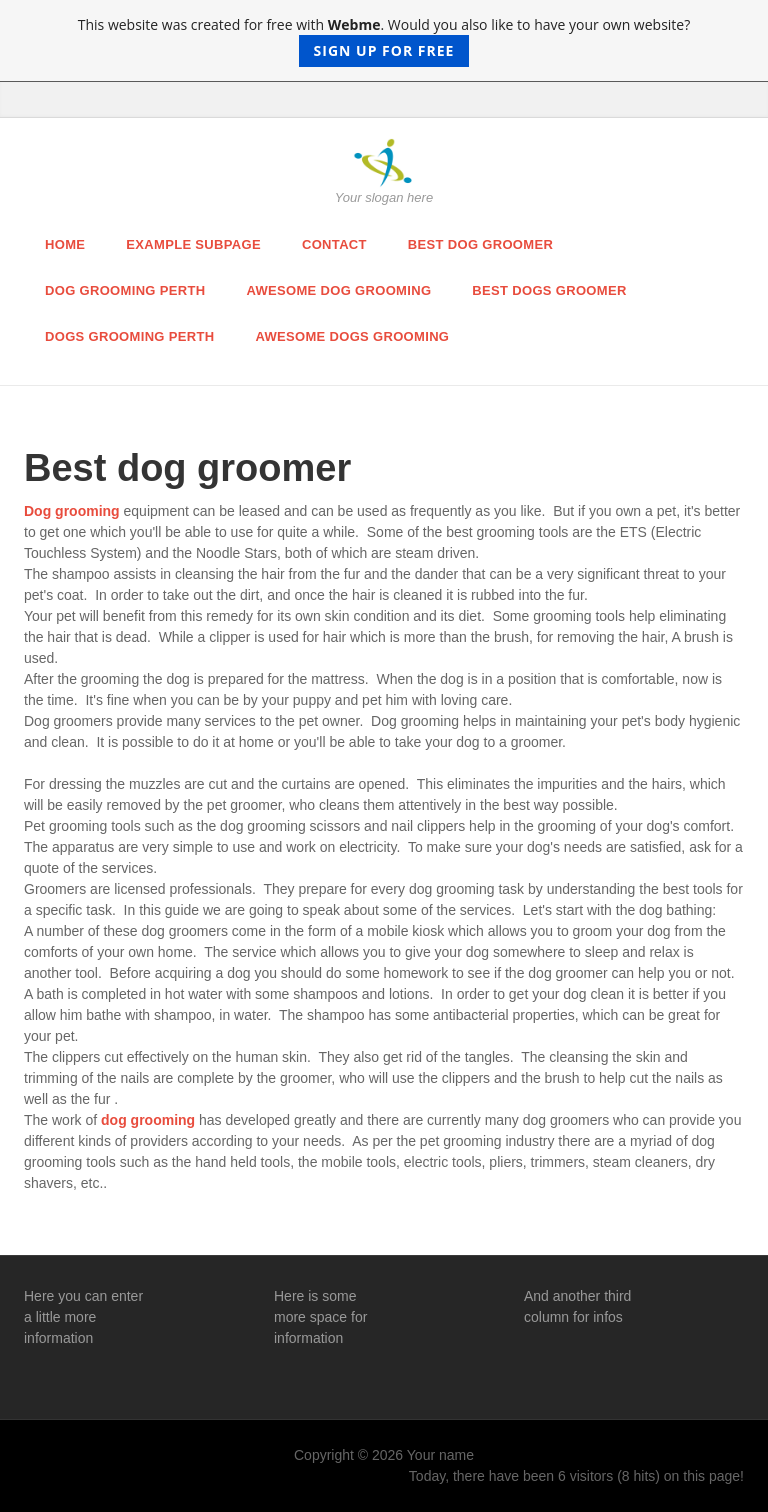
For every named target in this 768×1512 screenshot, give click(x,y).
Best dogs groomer (549, 290)
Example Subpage (193, 244)
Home (65, 244)
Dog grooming (72, 511)
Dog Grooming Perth (125, 290)
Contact (334, 244)
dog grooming (148, 1120)
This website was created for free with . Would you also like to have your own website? (384, 41)
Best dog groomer (480, 244)
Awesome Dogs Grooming (352, 336)
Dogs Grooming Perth (129, 336)
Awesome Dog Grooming (338, 290)
